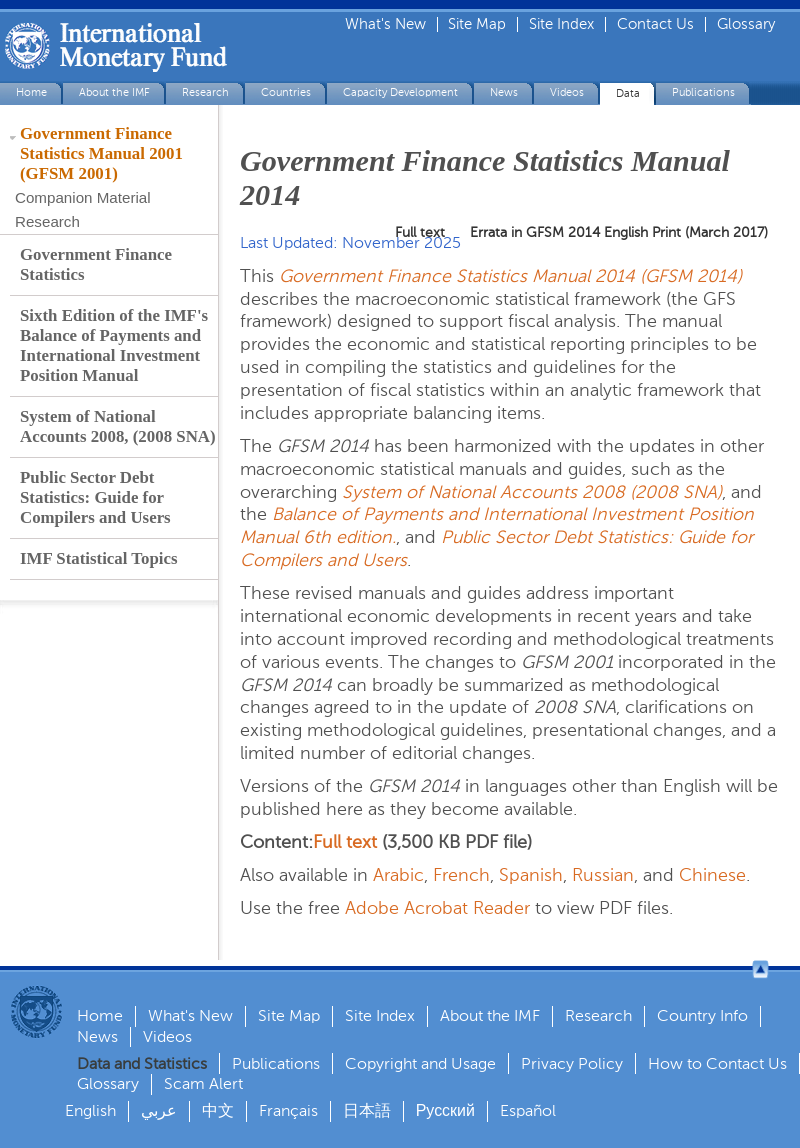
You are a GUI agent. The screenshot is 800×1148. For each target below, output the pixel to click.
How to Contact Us (717, 1063)
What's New (385, 24)
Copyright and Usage (420, 1063)
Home (31, 92)
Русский (445, 1110)
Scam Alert (203, 1083)
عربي (159, 1110)
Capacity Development (400, 92)
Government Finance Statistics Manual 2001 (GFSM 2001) (101, 153)
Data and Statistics (142, 1063)
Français (288, 1110)
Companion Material (83, 197)
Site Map (477, 24)
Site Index (561, 24)
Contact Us (655, 24)
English (90, 1110)
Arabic (398, 875)
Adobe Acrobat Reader (437, 908)
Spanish (531, 875)
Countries (286, 92)
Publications (703, 92)
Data (628, 93)
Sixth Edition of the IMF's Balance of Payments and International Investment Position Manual (114, 345)
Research (205, 92)
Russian (603, 875)
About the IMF (114, 92)
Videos (567, 92)
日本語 (367, 1110)
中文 (218, 1110)
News (504, 92)
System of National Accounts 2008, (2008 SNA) (118, 426)
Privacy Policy (572, 1063)
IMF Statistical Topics (99, 558)
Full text (345, 842)
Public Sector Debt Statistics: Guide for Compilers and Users (95, 497)
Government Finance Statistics (96, 264)
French (461, 875)
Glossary (746, 24)
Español (528, 1110)
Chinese (712, 875)
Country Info (702, 1015)
